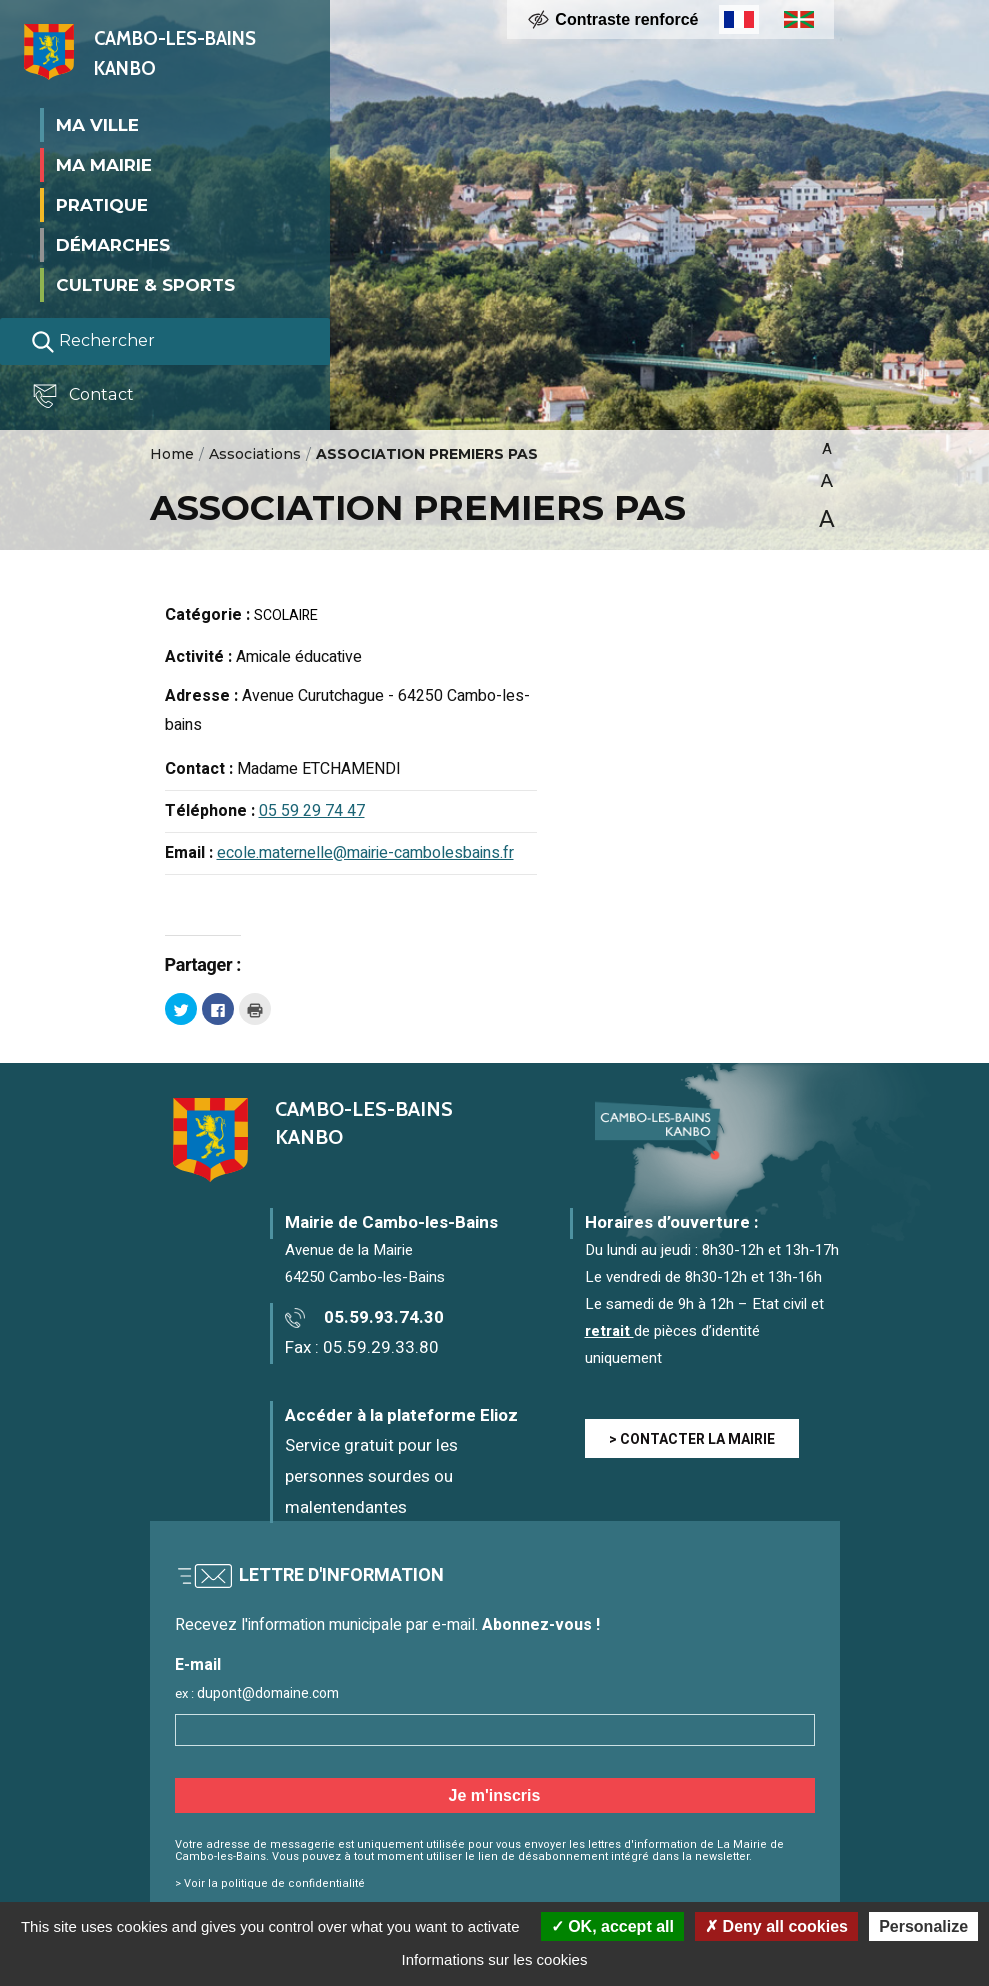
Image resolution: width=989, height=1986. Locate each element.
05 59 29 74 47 (312, 811)
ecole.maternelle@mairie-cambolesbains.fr (365, 853)
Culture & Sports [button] (145, 284)
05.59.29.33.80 (381, 1347)
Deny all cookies (776, 1926)
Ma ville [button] (97, 124)
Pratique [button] (102, 204)
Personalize (923, 1926)
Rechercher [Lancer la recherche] (93, 341)
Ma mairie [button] (104, 164)
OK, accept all (612, 1926)
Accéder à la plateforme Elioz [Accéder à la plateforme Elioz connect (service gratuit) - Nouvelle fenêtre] (401, 1415)
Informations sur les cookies (495, 1959)
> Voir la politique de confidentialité (270, 1883)
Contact (84, 395)
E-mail (198, 1665)
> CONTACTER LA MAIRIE (692, 1439)
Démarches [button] (113, 244)
